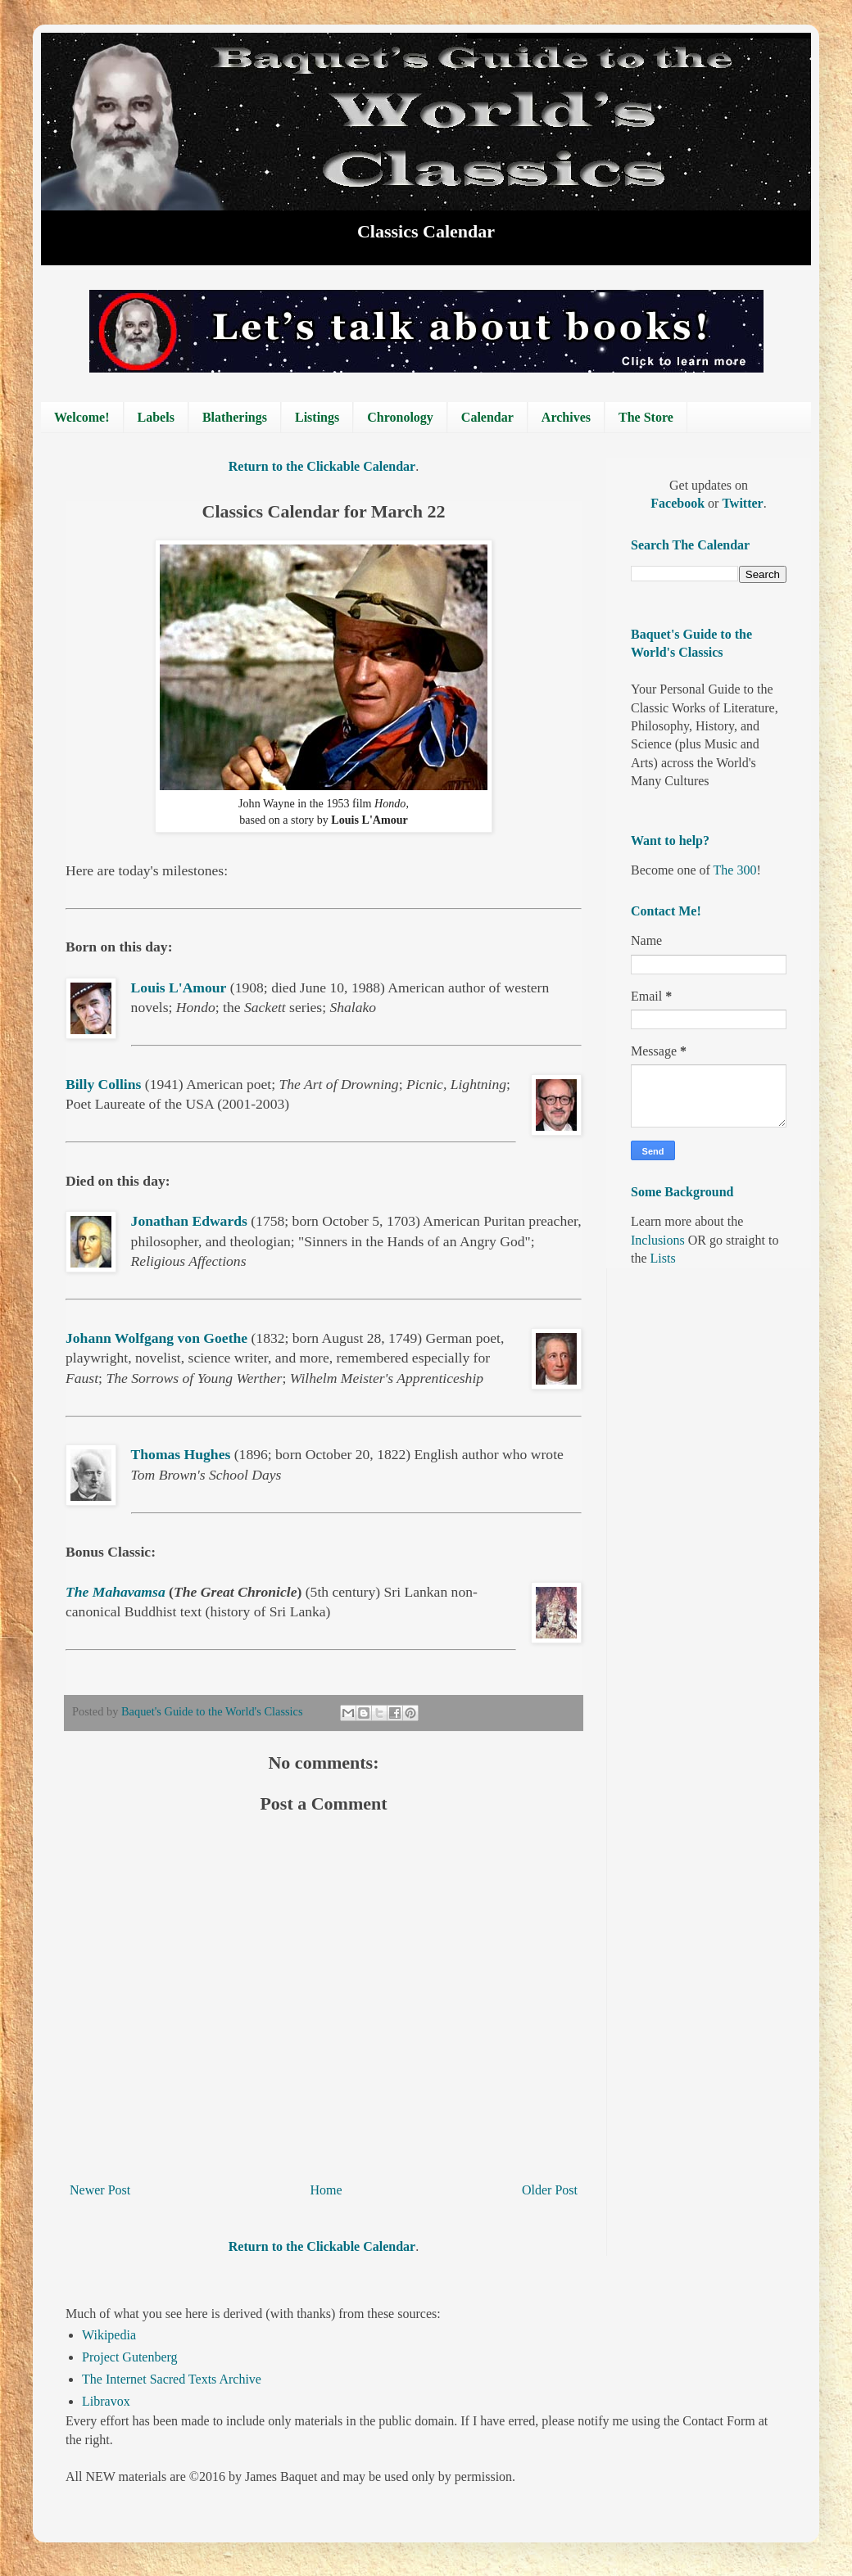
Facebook (679, 503)
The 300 (735, 870)
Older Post (550, 2190)
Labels (156, 417)
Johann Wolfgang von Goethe (156, 1338)
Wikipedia (109, 2335)
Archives (566, 417)
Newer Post (100, 2190)
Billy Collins (103, 1084)
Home (326, 2190)
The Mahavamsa (115, 1592)
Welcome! (82, 417)
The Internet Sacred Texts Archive (171, 2379)
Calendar (487, 417)
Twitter (742, 503)
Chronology (400, 417)
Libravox (106, 2401)
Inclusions (658, 1240)
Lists (663, 1258)
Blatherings (234, 417)
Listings (317, 417)
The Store (646, 417)
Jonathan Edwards (189, 1221)
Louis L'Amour (179, 987)
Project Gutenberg (130, 2357)
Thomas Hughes (181, 1454)
